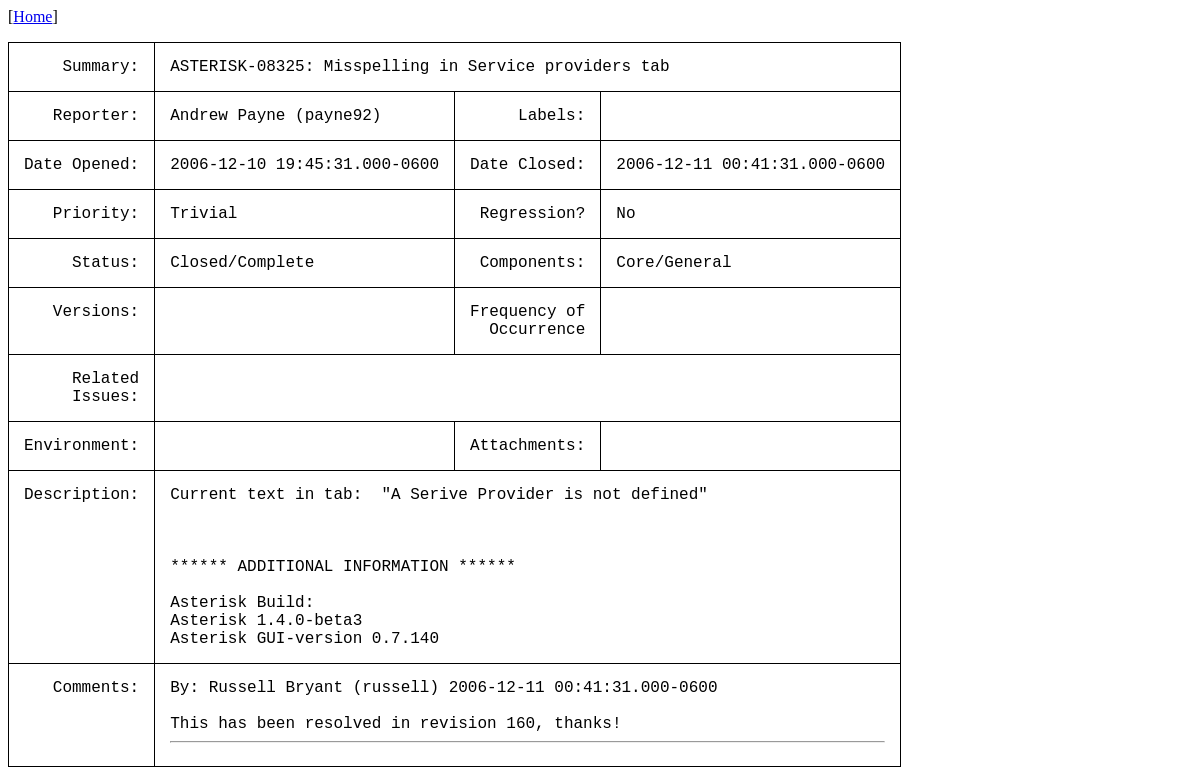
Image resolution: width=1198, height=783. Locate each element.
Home (32, 16)
